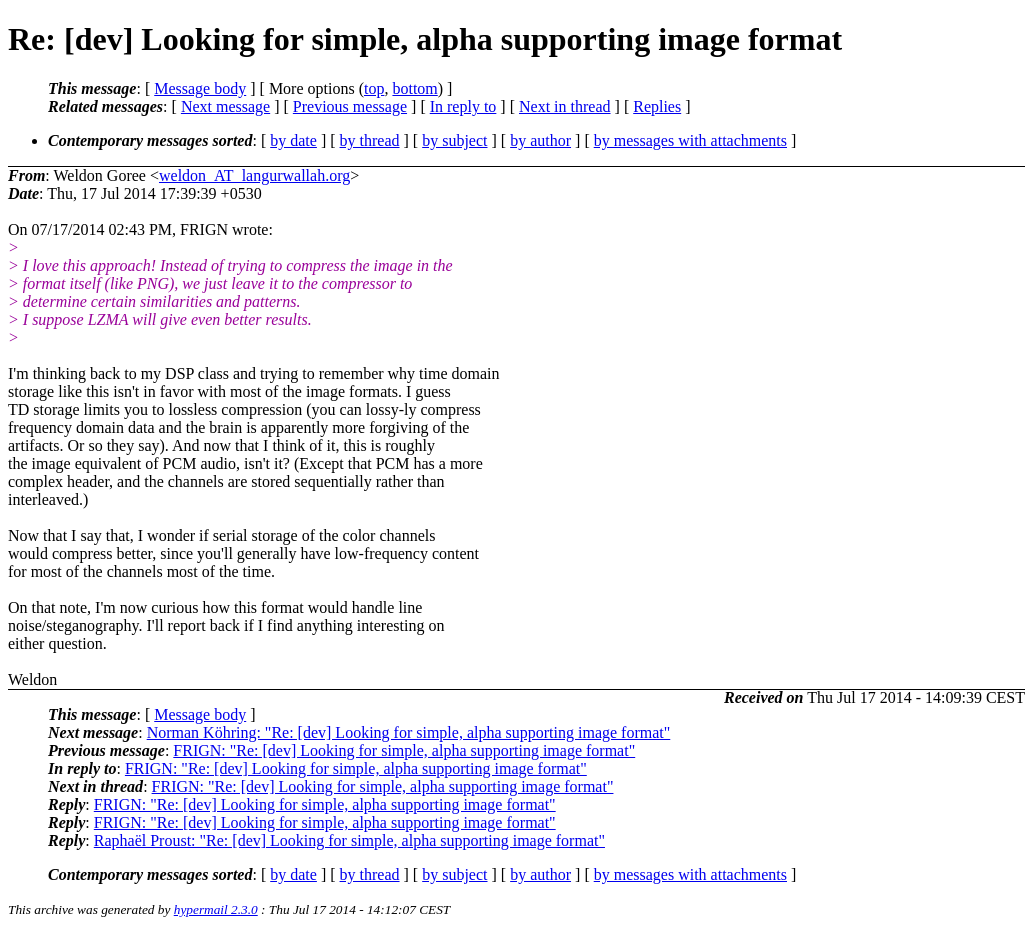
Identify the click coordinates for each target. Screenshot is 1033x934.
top (374, 88)
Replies (657, 106)
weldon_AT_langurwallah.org (254, 175)
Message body (200, 88)
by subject (454, 140)
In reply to (463, 106)
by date (293, 140)
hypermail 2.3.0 (216, 909)
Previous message (350, 106)
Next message (225, 106)
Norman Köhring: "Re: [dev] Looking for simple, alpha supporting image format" (409, 732)
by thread (370, 140)
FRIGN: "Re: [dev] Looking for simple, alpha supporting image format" (404, 750)
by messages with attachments (690, 140)
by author (540, 140)
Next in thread (565, 106)
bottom (414, 88)
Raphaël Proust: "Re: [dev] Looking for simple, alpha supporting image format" (349, 840)
